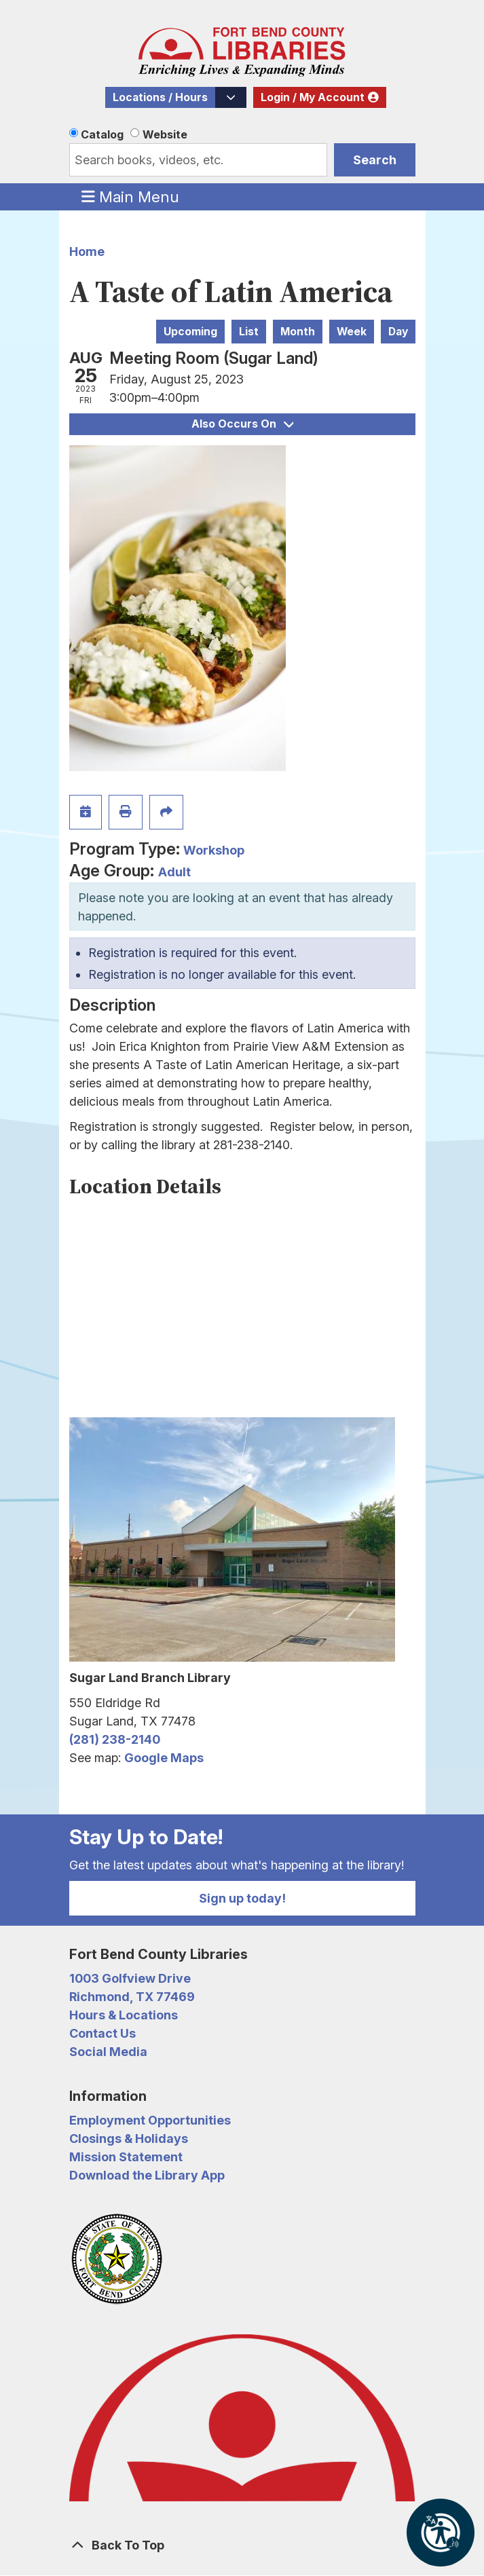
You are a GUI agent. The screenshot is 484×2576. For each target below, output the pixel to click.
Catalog (102, 134)
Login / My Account (313, 97)
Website (165, 134)
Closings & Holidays (128, 2138)
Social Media (108, 2052)
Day (398, 331)
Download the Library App (147, 2175)
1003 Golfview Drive (130, 1978)
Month (297, 331)
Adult (174, 872)
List (249, 331)
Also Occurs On (242, 423)
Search (374, 160)
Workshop (213, 850)
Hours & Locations (123, 2015)
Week (352, 331)
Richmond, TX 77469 (132, 1997)
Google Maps (164, 1758)
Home (87, 251)
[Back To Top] (242, 2545)
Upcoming (190, 331)
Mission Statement (126, 2157)
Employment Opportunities (150, 2120)
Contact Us (102, 2033)
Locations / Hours (160, 97)
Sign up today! (242, 1898)
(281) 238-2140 (114, 1739)
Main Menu (130, 196)
